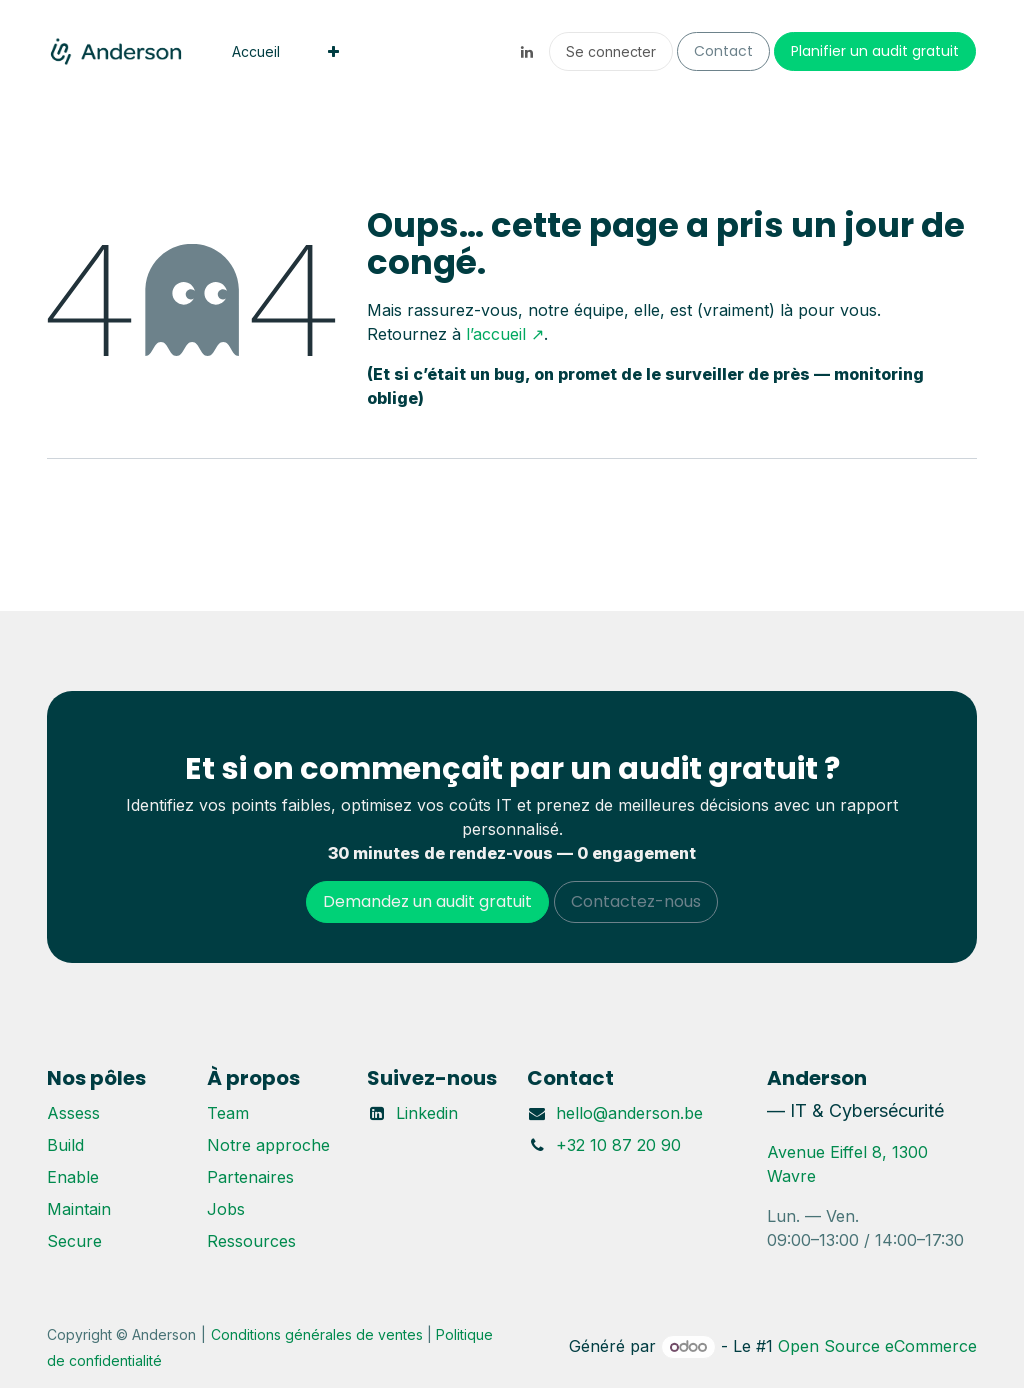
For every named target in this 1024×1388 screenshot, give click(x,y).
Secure (74, 1241)
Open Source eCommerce (877, 1346)
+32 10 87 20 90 (618, 1145)
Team (228, 1113)
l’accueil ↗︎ (505, 334)
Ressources (251, 1241)
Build (65, 1145)
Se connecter (611, 51)
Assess (73, 1113)
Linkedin (427, 1113)
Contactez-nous (636, 901)
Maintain (79, 1209)
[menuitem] (256, 51)
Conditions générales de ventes (317, 1334)
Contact (723, 51)
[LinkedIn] (527, 52)
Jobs (226, 1209)
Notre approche (268, 1145)
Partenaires (250, 1177)
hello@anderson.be (629, 1113)
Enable (73, 1177)
